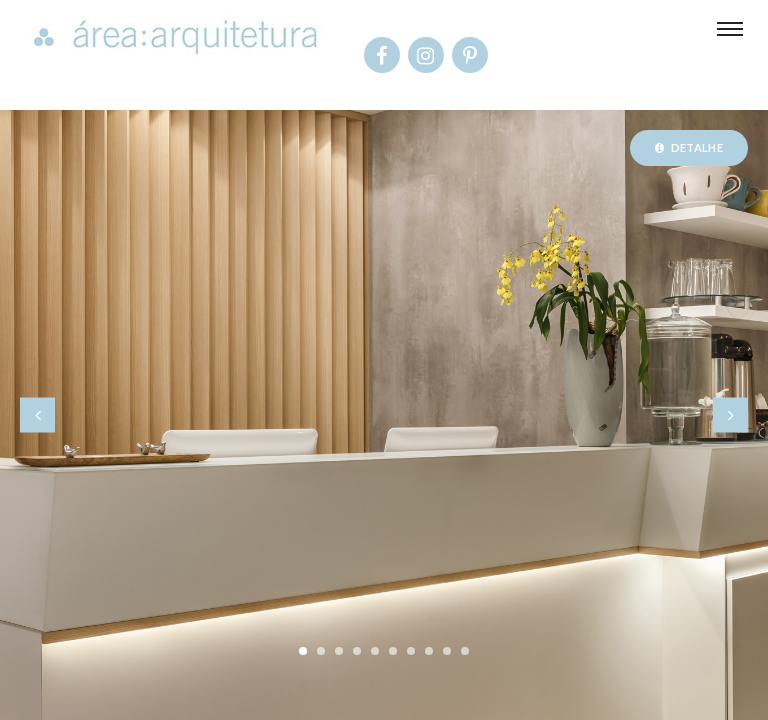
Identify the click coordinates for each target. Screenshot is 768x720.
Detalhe (689, 147)
